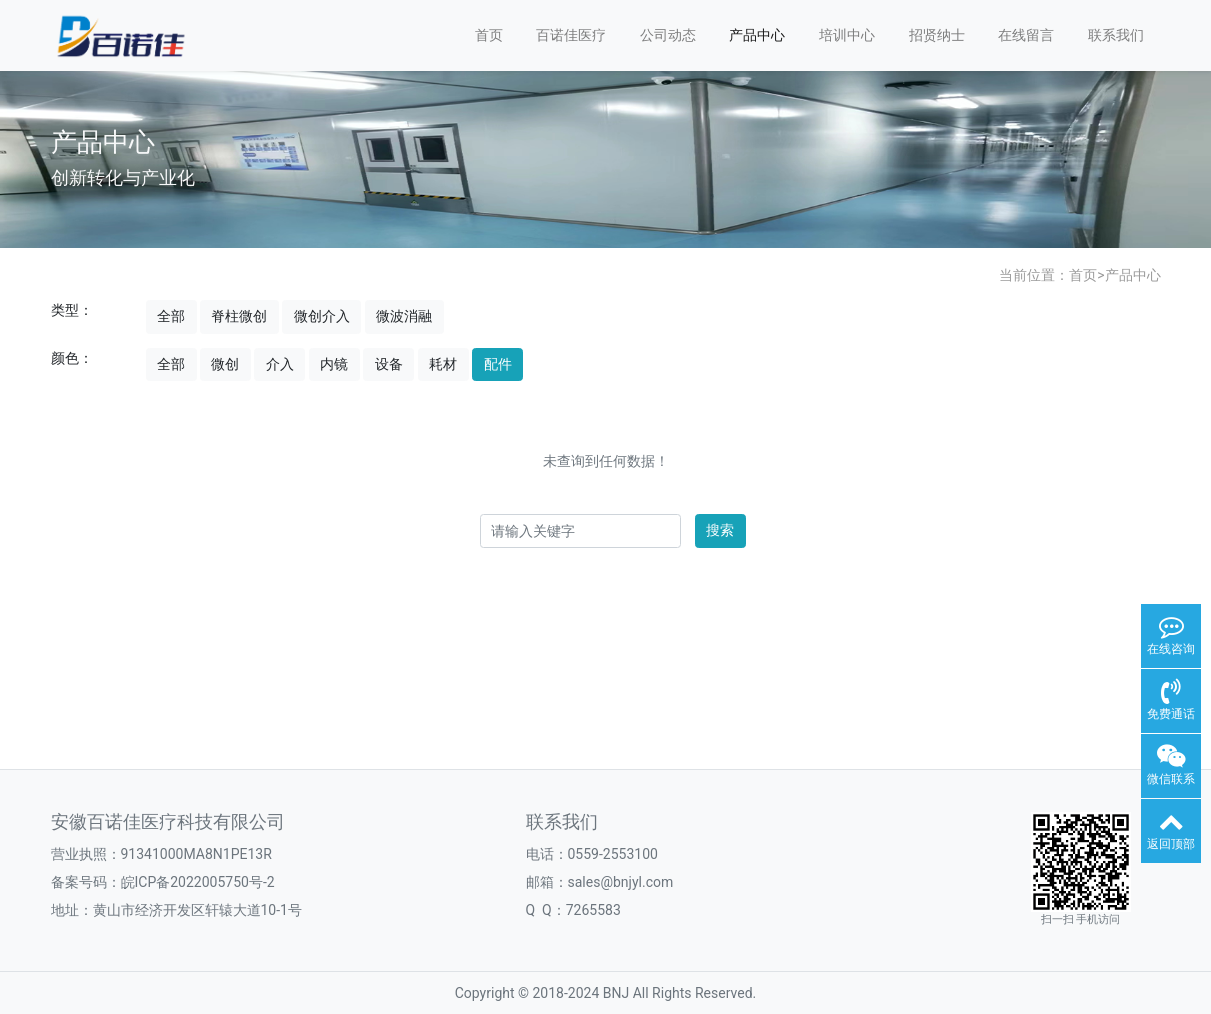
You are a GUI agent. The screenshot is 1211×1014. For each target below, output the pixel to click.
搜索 (720, 530)
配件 (498, 364)
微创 (225, 364)
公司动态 (668, 35)
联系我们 (1116, 35)
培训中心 (847, 35)
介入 (280, 364)
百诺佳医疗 (571, 35)
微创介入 (322, 316)
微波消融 (404, 316)
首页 (489, 35)
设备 (389, 364)
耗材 (443, 364)
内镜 (334, 364)
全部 (171, 316)
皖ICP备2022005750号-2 (198, 882)
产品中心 (757, 35)
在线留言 (1026, 35)
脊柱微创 (239, 316)
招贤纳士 (937, 35)
